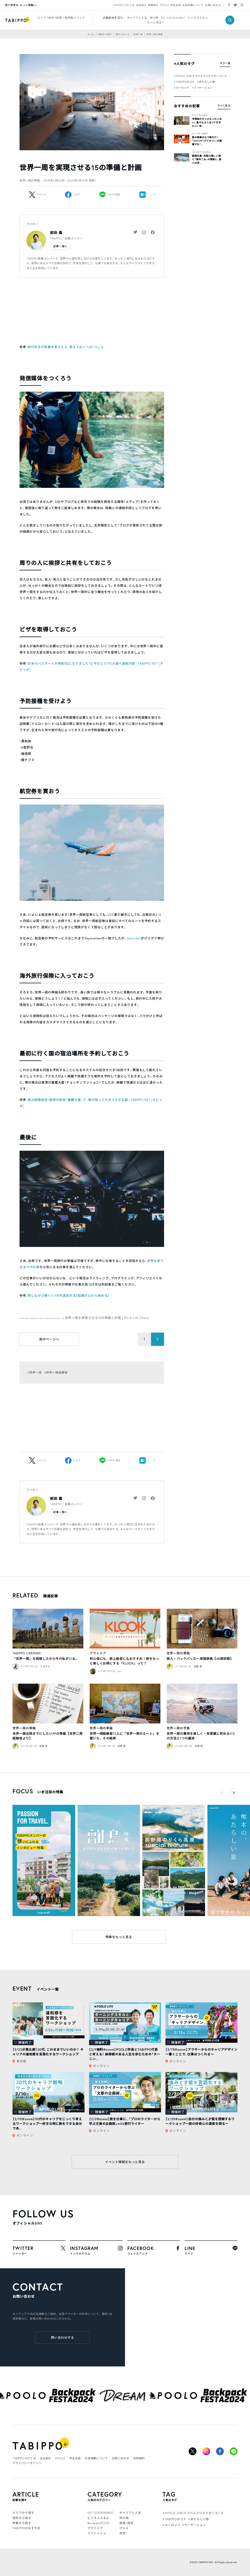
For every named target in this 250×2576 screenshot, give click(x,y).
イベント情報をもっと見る (125, 2162)
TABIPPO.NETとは (124, 5)
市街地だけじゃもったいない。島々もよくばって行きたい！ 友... (207, 122)
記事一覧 (62, 18)
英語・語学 (126, 2523)
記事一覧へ (60, 246)
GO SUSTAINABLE (173, 18)
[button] (234, 1793)
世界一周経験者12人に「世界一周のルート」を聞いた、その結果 (124, 1735)
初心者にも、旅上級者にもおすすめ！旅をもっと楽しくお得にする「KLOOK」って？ (124, 1661)
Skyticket (133, 938)
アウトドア (98, 1653)
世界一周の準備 (178, 1653)
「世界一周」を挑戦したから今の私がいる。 (45, 1659)
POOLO (164, 5)
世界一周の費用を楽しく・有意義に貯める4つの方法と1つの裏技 (201, 1735)
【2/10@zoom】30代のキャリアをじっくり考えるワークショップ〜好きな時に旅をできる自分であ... (47, 2123)
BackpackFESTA (99, 2523)
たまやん (45, 1666)
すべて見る (223, 105)
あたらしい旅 (207, 81)
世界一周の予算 (178, 1728)
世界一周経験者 (57, 1372)
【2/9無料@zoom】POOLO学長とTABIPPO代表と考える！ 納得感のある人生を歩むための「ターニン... (124, 2054)
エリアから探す (200, 115)
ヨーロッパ (182, 87)
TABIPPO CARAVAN (26, 1653)
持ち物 (154, 18)
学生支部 (175, 5)
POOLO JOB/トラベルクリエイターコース (201, 75)
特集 (70, 18)
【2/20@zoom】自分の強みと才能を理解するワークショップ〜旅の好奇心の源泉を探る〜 (200, 2121)
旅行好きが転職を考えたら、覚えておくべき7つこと (66, 347)
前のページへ (49, 1339)
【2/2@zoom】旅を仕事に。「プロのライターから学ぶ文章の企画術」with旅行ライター (124, 2121)
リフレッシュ (97, 2533)
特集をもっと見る (118, 1937)
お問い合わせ (213, 5)
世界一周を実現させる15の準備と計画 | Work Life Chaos (107, 1318)
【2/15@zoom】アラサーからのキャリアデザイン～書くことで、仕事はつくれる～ (201, 2051)
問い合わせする (62, 2337)
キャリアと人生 (137, 18)
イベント (79, 18)
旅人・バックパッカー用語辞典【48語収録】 (200, 1659)
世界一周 (35, 1372)
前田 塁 (56, 232)
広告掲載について (193, 5)
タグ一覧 (225, 63)
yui (119, 1671)
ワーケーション (203, 87)
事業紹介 (153, 5)
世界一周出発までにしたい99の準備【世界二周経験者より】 (47, 1735)
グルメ (124, 2528)
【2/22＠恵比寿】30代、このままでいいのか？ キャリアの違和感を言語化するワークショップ (48, 2051)
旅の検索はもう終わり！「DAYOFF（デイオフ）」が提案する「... (207, 141)
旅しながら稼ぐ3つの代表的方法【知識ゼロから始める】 (68, 1295)
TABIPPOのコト (185, 81)
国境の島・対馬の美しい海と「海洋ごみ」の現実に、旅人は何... (206, 159)
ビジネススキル (198, 18)
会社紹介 (141, 5)
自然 (122, 2533)
